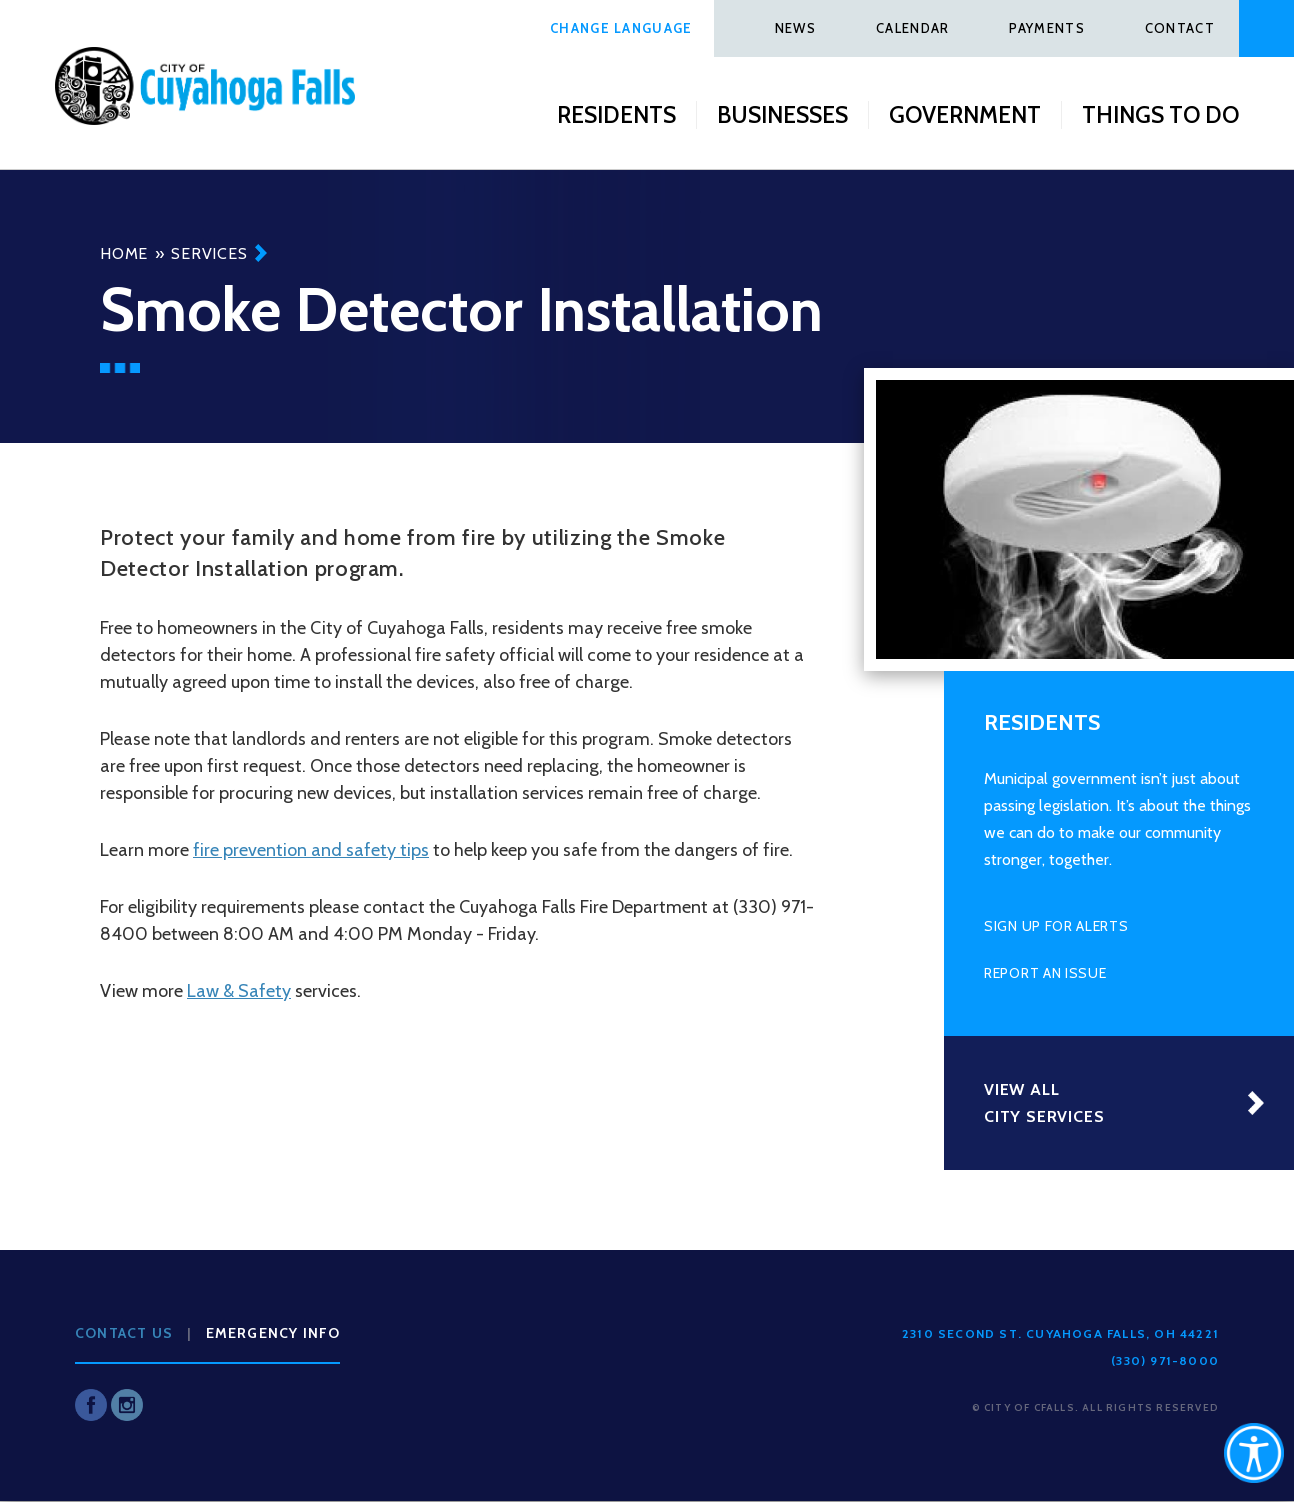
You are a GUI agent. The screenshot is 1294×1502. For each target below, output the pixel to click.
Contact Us (124, 1333)
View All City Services (1044, 1103)
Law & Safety (239, 991)
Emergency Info (273, 1333)
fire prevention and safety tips (311, 850)
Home (124, 253)
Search (1266, 28)
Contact (1180, 28)
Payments (1046, 28)
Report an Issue (1045, 973)
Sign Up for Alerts (1056, 926)
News (795, 28)
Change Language (621, 28)
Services (209, 253)
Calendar (912, 28)
